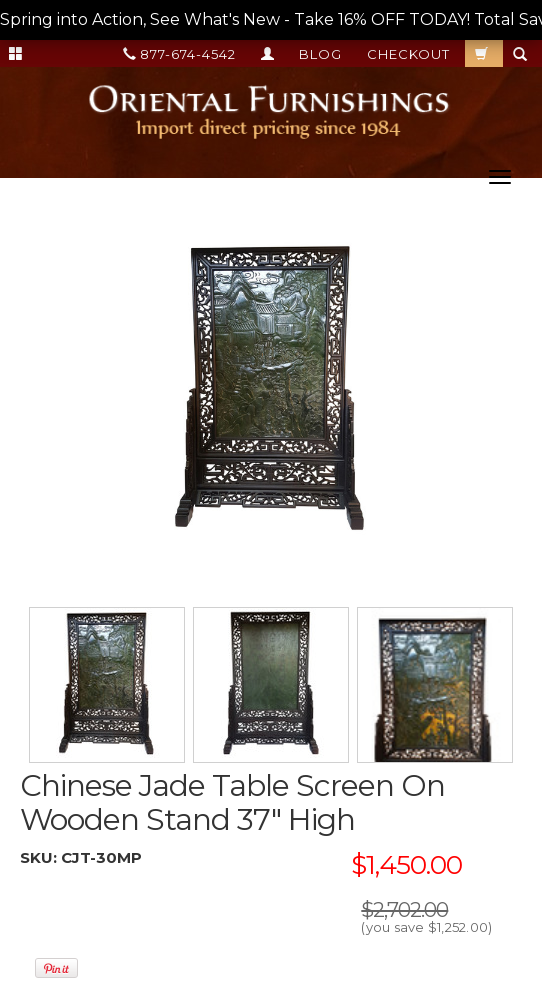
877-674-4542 (179, 54)
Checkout (408, 54)
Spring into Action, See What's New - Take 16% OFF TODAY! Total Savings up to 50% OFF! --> (271, 20)
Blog (320, 54)
